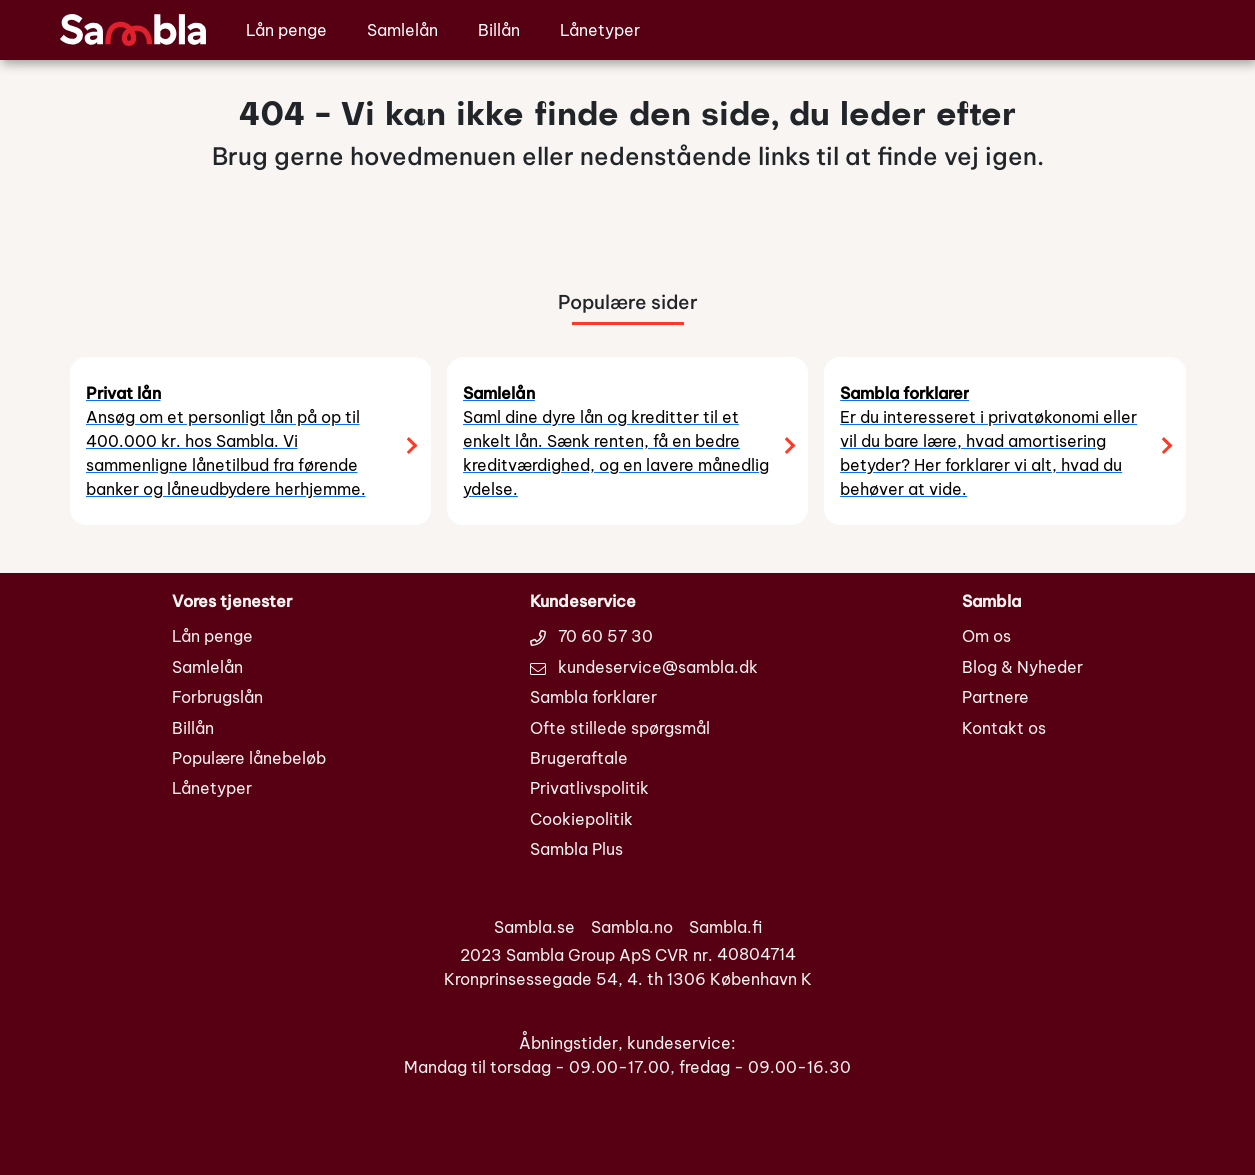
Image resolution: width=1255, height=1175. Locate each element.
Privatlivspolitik (589, 788)
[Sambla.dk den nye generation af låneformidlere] (133, 28)
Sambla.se (534, 927)
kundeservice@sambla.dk (644, 667)
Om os (986, 636)
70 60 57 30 (591, 636)
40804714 (756, 955)
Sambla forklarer (593, 697)
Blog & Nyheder (1022, 667)
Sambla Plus (576, 849)
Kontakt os (1004, 728)
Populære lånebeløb (249, 758)
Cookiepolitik (581, 819)
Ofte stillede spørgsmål (620, 728)
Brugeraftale (579, 758)
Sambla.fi (725, 927)
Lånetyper (600, 30)
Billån (499, 30)
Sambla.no (632, 927)
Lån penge (286, 30)
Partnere (995, 697)
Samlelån (402, 30)
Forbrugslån (217, 697)
